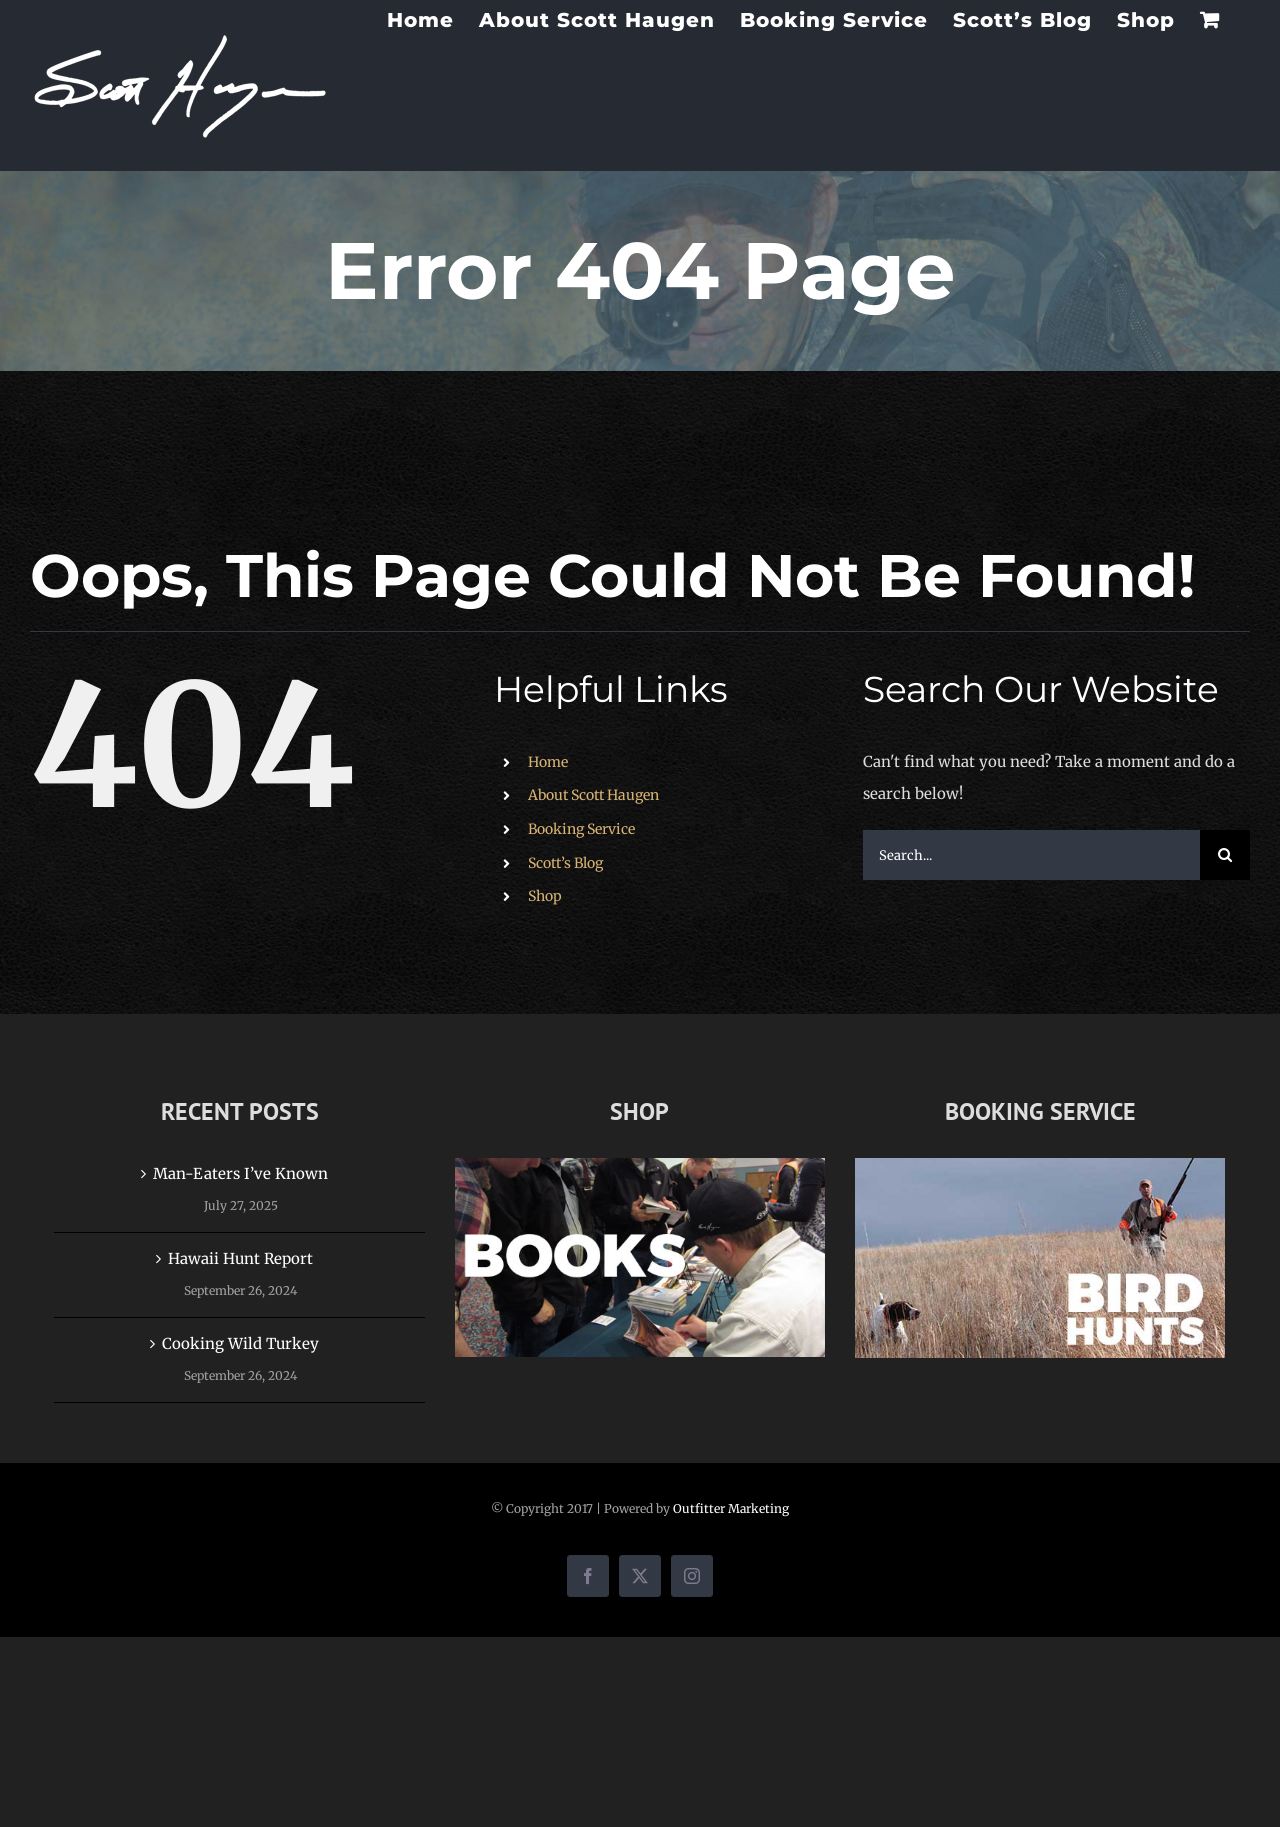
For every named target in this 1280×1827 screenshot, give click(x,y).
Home (548, 762)
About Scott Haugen (593, 795)
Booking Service (581, 829)
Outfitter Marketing (731, 1508)
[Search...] (1031, 855)
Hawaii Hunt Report (240, 1258)
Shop (545, 896)
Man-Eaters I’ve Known (240, 1173)
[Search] (1225, 855)
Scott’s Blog (565, 863)
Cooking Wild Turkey (240, 1343)
